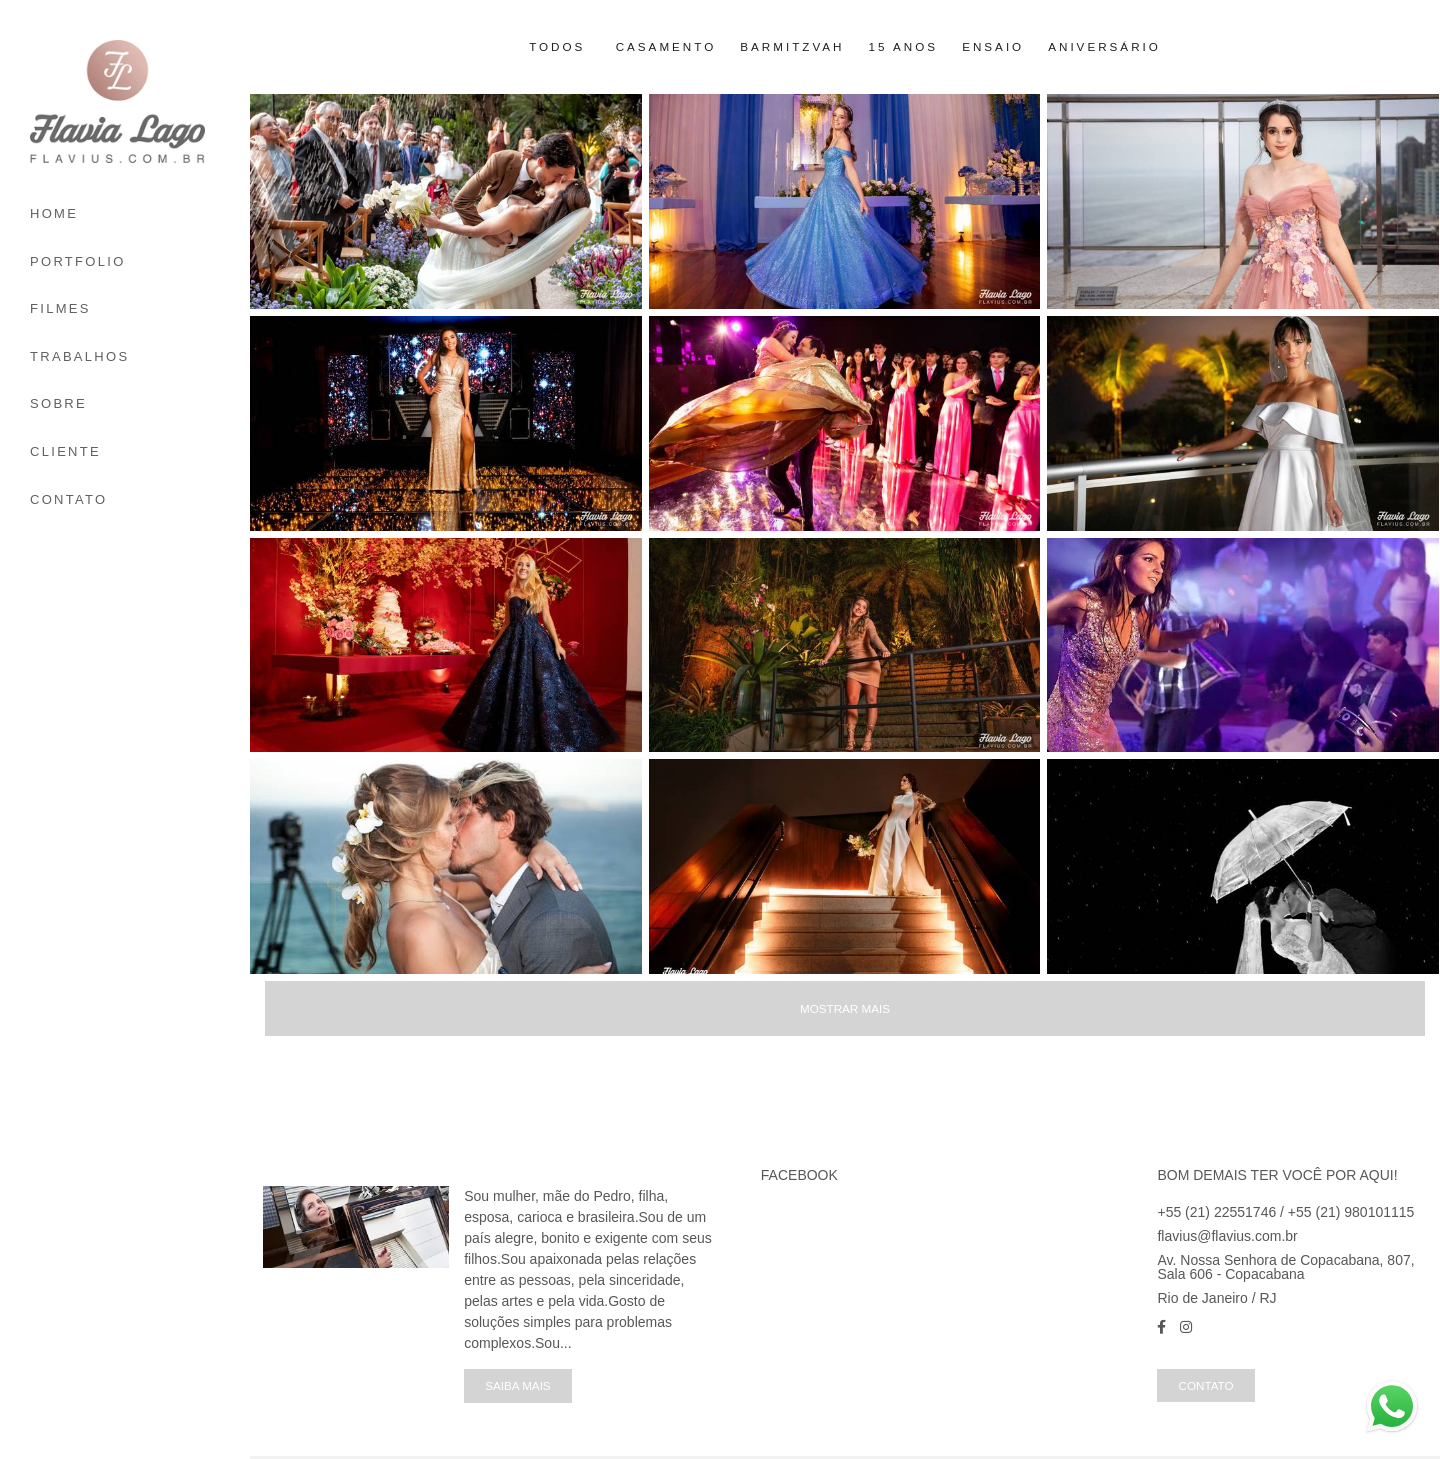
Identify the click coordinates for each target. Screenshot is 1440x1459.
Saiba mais (517, 1385)
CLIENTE (65, 451)
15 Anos (904, 47)
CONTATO (69, 499)
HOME (54, 213)
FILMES (60, 308)
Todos (557, 47)
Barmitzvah (792, 47)
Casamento (666, 47)
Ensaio (993, 47)
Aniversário (1104, 47)
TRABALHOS (79, 356)
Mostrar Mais (845, 1008)
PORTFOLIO (78, 261)
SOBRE (58, 403)
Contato (1205, 1385)
